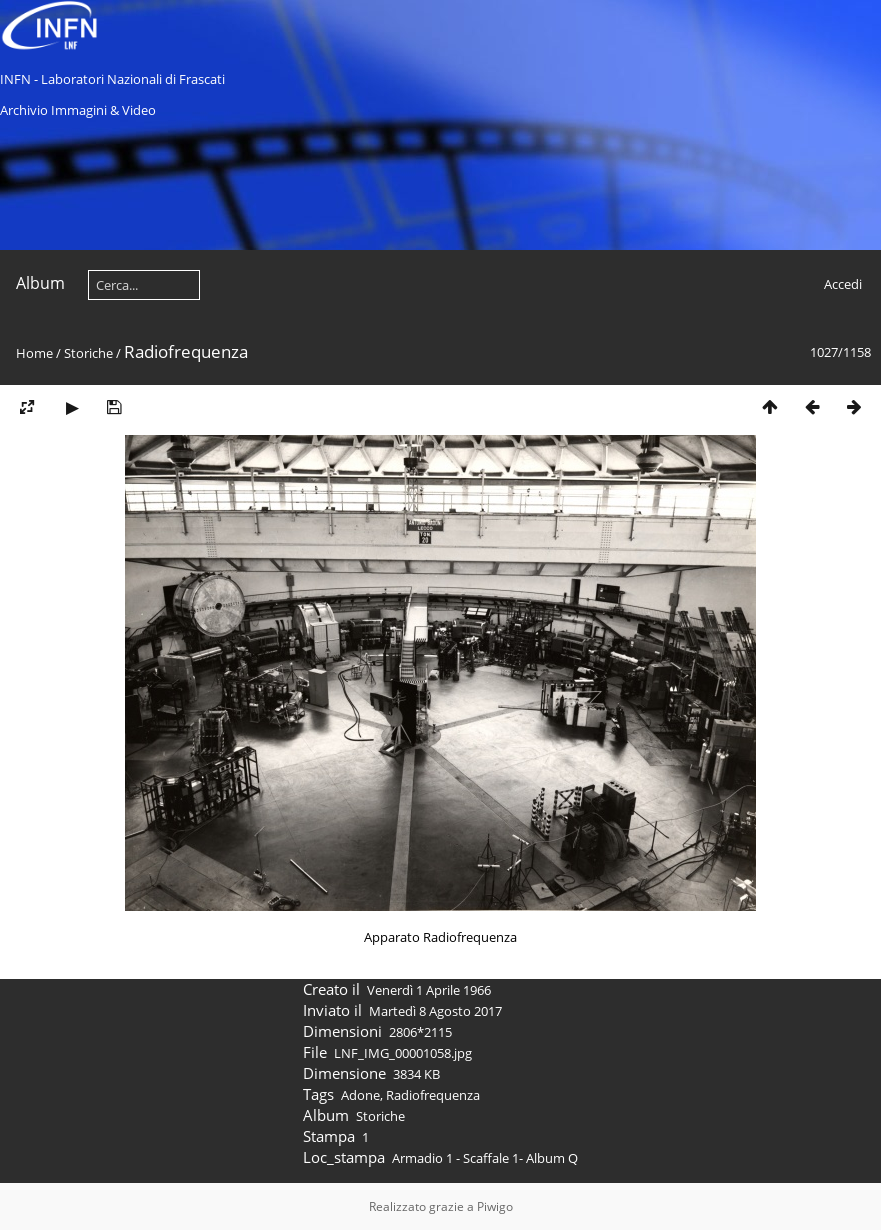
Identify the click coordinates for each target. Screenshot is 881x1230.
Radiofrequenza (433, 1095)
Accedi (843, 284)
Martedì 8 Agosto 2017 (435, 1011)
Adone (360, 1095)
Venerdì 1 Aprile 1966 (429, 990)
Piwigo (495, 1206)
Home (34, 353)
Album (40, 283)
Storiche (88, 353)
